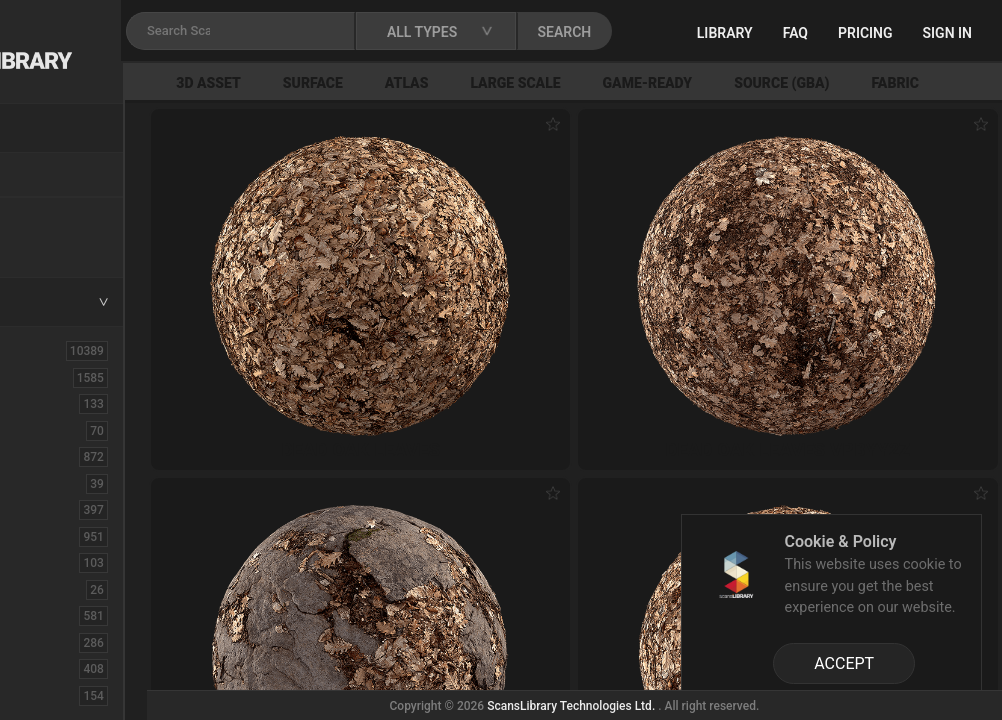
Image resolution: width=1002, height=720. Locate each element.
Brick (43, 430)
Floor (43, 642)
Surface (451, 83)
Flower (48, 668)
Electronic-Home (81, 589)
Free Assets (65, 244)
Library (819, 33)
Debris (47, 562)
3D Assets (60, 377)
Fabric (46, 615)
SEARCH (729, 32)
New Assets (66, 217)
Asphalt (51, 403)
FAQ (889, 33)
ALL (39, 350)
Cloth (43, 483)
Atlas (545, 83)
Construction (69, 536)
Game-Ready (786, 83)
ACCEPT (844, 663)
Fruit (41, 695)
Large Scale (654, 83)
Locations (59, 176)
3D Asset (347, 83)
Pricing (959, 33)
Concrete (56, 509)
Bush (43, 456)
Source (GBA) (919, 83)
